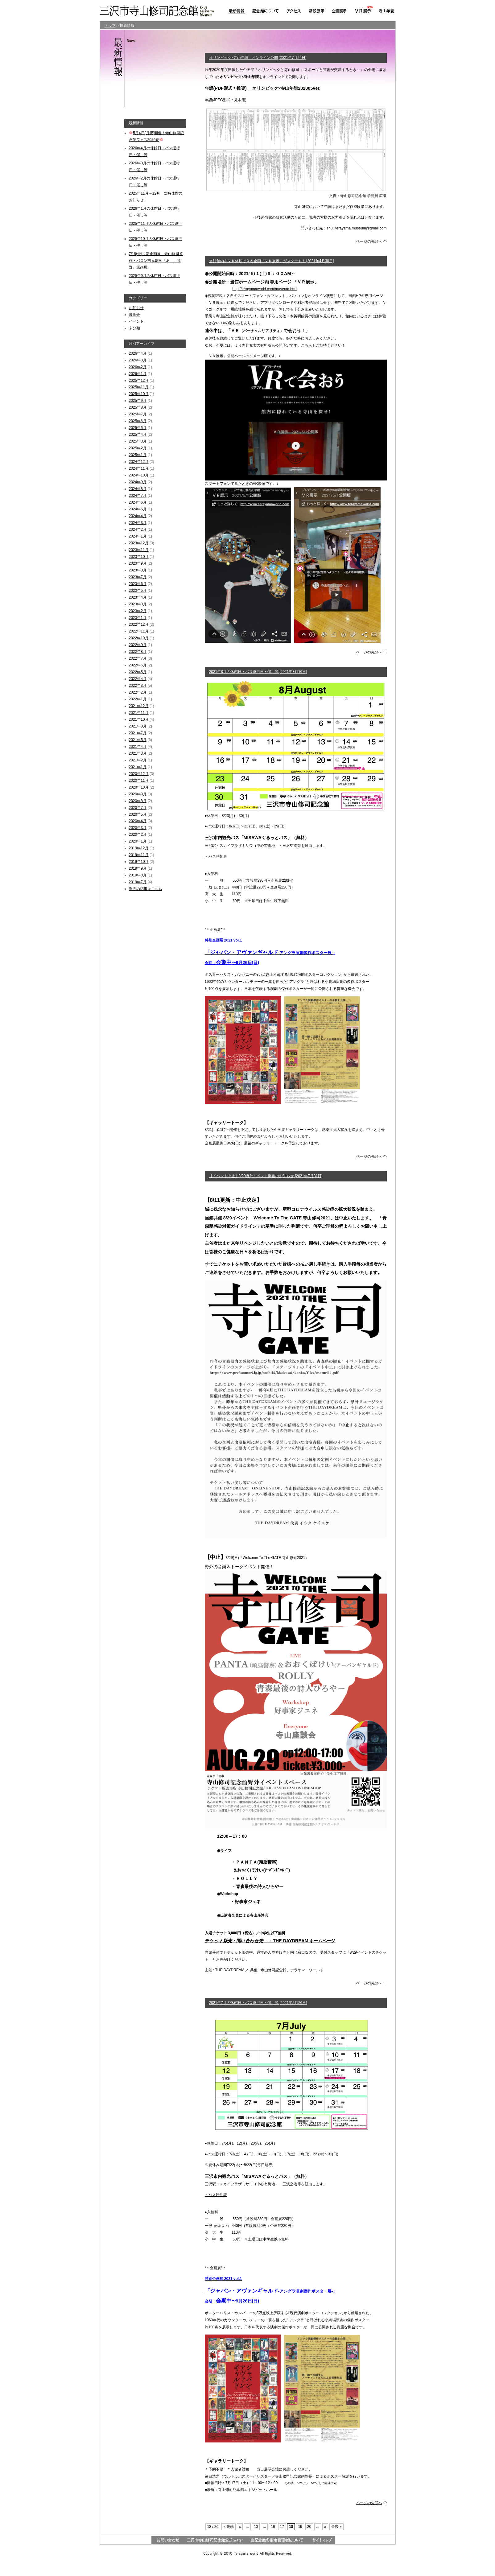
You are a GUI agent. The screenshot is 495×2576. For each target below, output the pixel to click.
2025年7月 (137, 414)
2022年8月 (137, 651)
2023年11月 (139, 550)
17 (282, 2526)
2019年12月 (139, 848)
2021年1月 (137, 767)
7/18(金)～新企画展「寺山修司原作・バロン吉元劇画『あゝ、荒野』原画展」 (156, 261)
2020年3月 (137, 828)
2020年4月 (137, 821)
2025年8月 (137, 407)
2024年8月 (137, 489)
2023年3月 (137, 604)
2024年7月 (137, 495)
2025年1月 (137, 455)
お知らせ (136, 308)
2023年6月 (137, 584)
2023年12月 (139, 543)
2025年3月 (137, 441)
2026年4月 (137, 353)
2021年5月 (137, 740)
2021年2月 (137, 760)
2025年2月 (137, 448)
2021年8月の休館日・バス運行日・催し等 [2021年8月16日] (258, 672)
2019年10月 (139, 861)
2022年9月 (137, 645)
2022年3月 (137, 685)
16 (273, 2526)
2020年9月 (137, 794)
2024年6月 (137, 502)
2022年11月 (139, 631)
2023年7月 (137, 577)
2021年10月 (139, 719)
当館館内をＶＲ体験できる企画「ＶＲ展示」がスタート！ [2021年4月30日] (271, 261)
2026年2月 (137, 367)
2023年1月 (137, 618)
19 (300, 2526)
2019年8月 (137, 875)
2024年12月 (139, 462)
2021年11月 (139, 713)
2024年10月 (139, 475)
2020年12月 (139, 774)
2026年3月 (137, 360)
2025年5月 (137, 428)
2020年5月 (137, 814)
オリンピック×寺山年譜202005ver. (284, 88)
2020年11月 (139, 780)
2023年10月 (139, 556)
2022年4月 (137, 679)
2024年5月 (137, 509)
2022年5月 (137, 672)
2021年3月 (137, 753)
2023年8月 (137, 570)
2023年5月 (137, 590)
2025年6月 (137, 421)
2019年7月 (137, 882)
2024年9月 (137, 482)
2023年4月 (137, 597)
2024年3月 (137, 523)
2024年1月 (137, 536)
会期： (232, 963)
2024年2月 (137, 529)
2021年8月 (137, 726)
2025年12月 (139, 380)
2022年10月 (139, 638)
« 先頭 (228, 2526)
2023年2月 (137, 611)
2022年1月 (137, 699)
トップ (110, 25)
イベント (136, 321)
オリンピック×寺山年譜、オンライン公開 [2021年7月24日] (258, 58)
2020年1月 (137, 841)
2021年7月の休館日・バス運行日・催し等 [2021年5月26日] (258, 2003)
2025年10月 (139, 394)
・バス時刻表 (216, 856)
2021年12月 (139, 706)
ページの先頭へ (369, 241)
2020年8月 (137, 801)
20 (309, 2526)
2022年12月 (139, 624)
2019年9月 (137, 868)
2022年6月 (137, 665)
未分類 (134, 328)
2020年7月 (137, 808)
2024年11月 (139, 468)
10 (256, 2526)
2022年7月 (137, 658)
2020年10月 (139, 787)
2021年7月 (137, 733)
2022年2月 (137, 692)
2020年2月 (137, 834)
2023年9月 (137, 563)
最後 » (336, 2526)
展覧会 (134, 314)
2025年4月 (137, 434)
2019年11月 (139, 855)
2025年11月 (139, 387)
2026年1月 (137, 374)
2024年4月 (137, 516)
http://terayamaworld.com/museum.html (265, 289)
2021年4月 (137, 746)
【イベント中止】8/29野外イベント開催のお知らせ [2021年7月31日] (266, 1176)
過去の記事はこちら (145, 889)
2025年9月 (137, 400)
